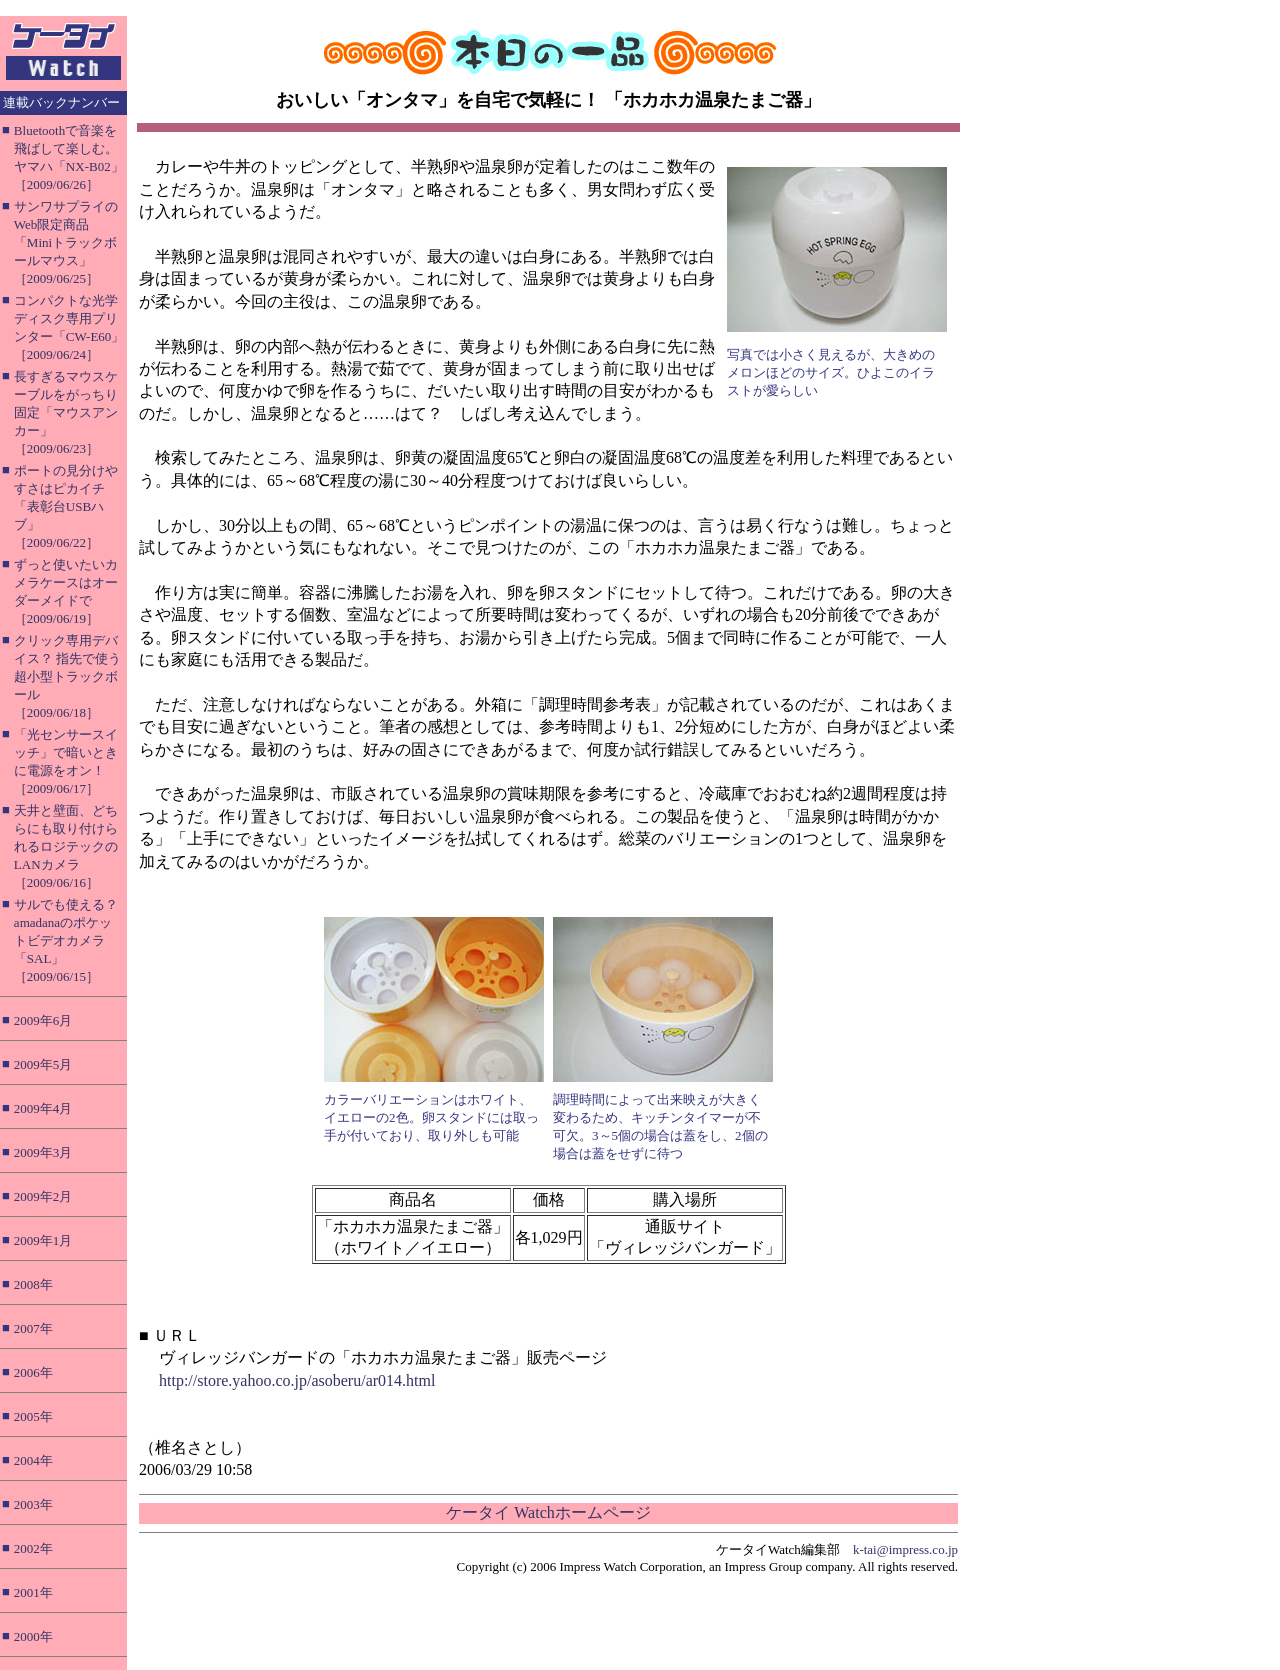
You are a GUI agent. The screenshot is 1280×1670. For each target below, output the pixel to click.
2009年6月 (43, 1020)
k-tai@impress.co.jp (905, 1549)
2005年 (33, 1416)
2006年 (33, 1372)
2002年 (33, 1548)
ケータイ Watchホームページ (548, 1512)
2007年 (33, 1328)
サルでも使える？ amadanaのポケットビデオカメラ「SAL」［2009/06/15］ (66, 940)
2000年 (33, 1636)
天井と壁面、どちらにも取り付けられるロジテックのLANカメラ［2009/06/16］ (66, 846)
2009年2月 (43, 1196)
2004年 (33, 1460)
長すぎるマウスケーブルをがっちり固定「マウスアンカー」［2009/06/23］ (66, 412)
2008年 (33, 1284)
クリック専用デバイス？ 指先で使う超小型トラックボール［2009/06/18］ (67, 676)
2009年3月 (43, 1152)
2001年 (33, 1592)
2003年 (33, 1504)
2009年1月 (43, 1240)
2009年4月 (43, 1108)
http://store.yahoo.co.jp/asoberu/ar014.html (297, 1380)
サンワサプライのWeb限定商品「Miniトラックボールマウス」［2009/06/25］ (66, 242)
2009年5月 (43, 1064)
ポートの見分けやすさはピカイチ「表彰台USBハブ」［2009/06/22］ (66, 506)
